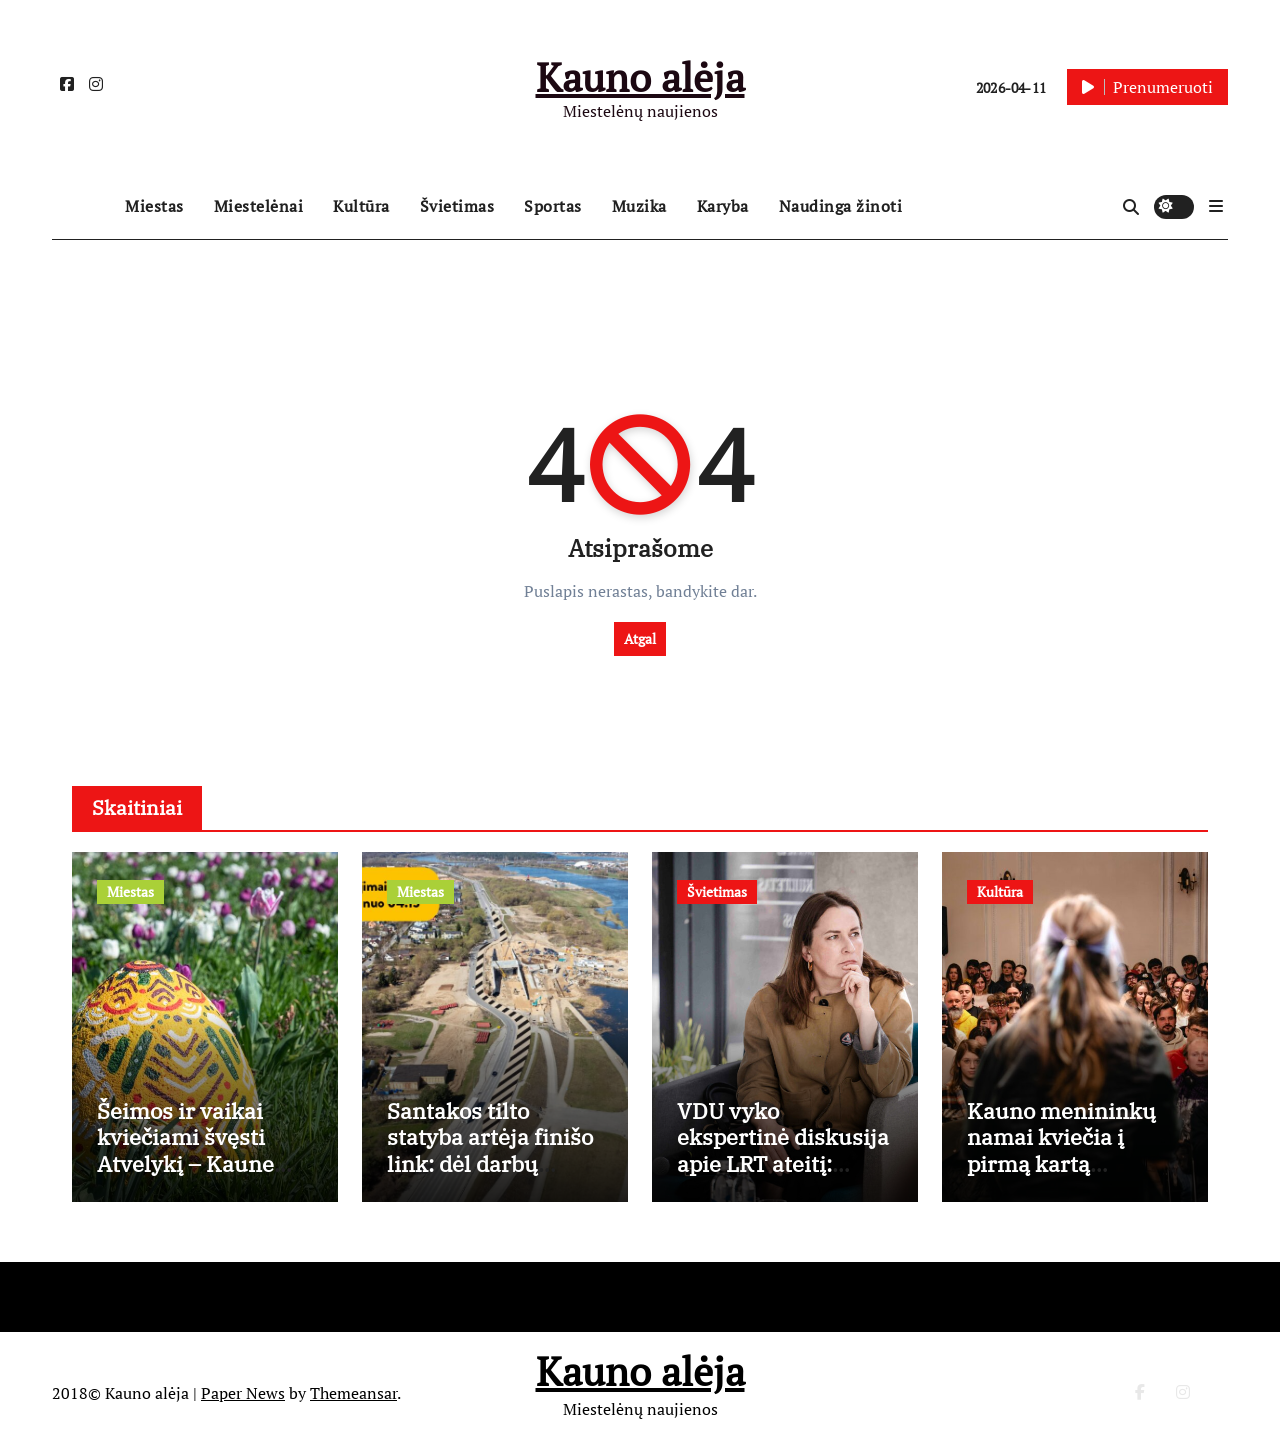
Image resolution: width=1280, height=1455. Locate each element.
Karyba (723, 206)
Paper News (243, 1393)
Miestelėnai (259, 206)
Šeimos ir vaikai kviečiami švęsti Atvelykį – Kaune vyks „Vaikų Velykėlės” (185, 1163)
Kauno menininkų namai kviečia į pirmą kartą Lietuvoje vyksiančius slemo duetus (1063, 1176)
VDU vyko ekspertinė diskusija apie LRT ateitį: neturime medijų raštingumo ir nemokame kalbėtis (783, 1176)
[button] (1216, 206)
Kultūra (361, 206)
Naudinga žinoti (841, 206)
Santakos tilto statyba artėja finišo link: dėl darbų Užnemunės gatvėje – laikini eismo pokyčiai (490, 1176)
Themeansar (353, 1393)
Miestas (154, 206)
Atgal (640, 638)
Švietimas (457, 206)
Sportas (553, 206)
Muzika (639, 206)
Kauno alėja (640, 76)
